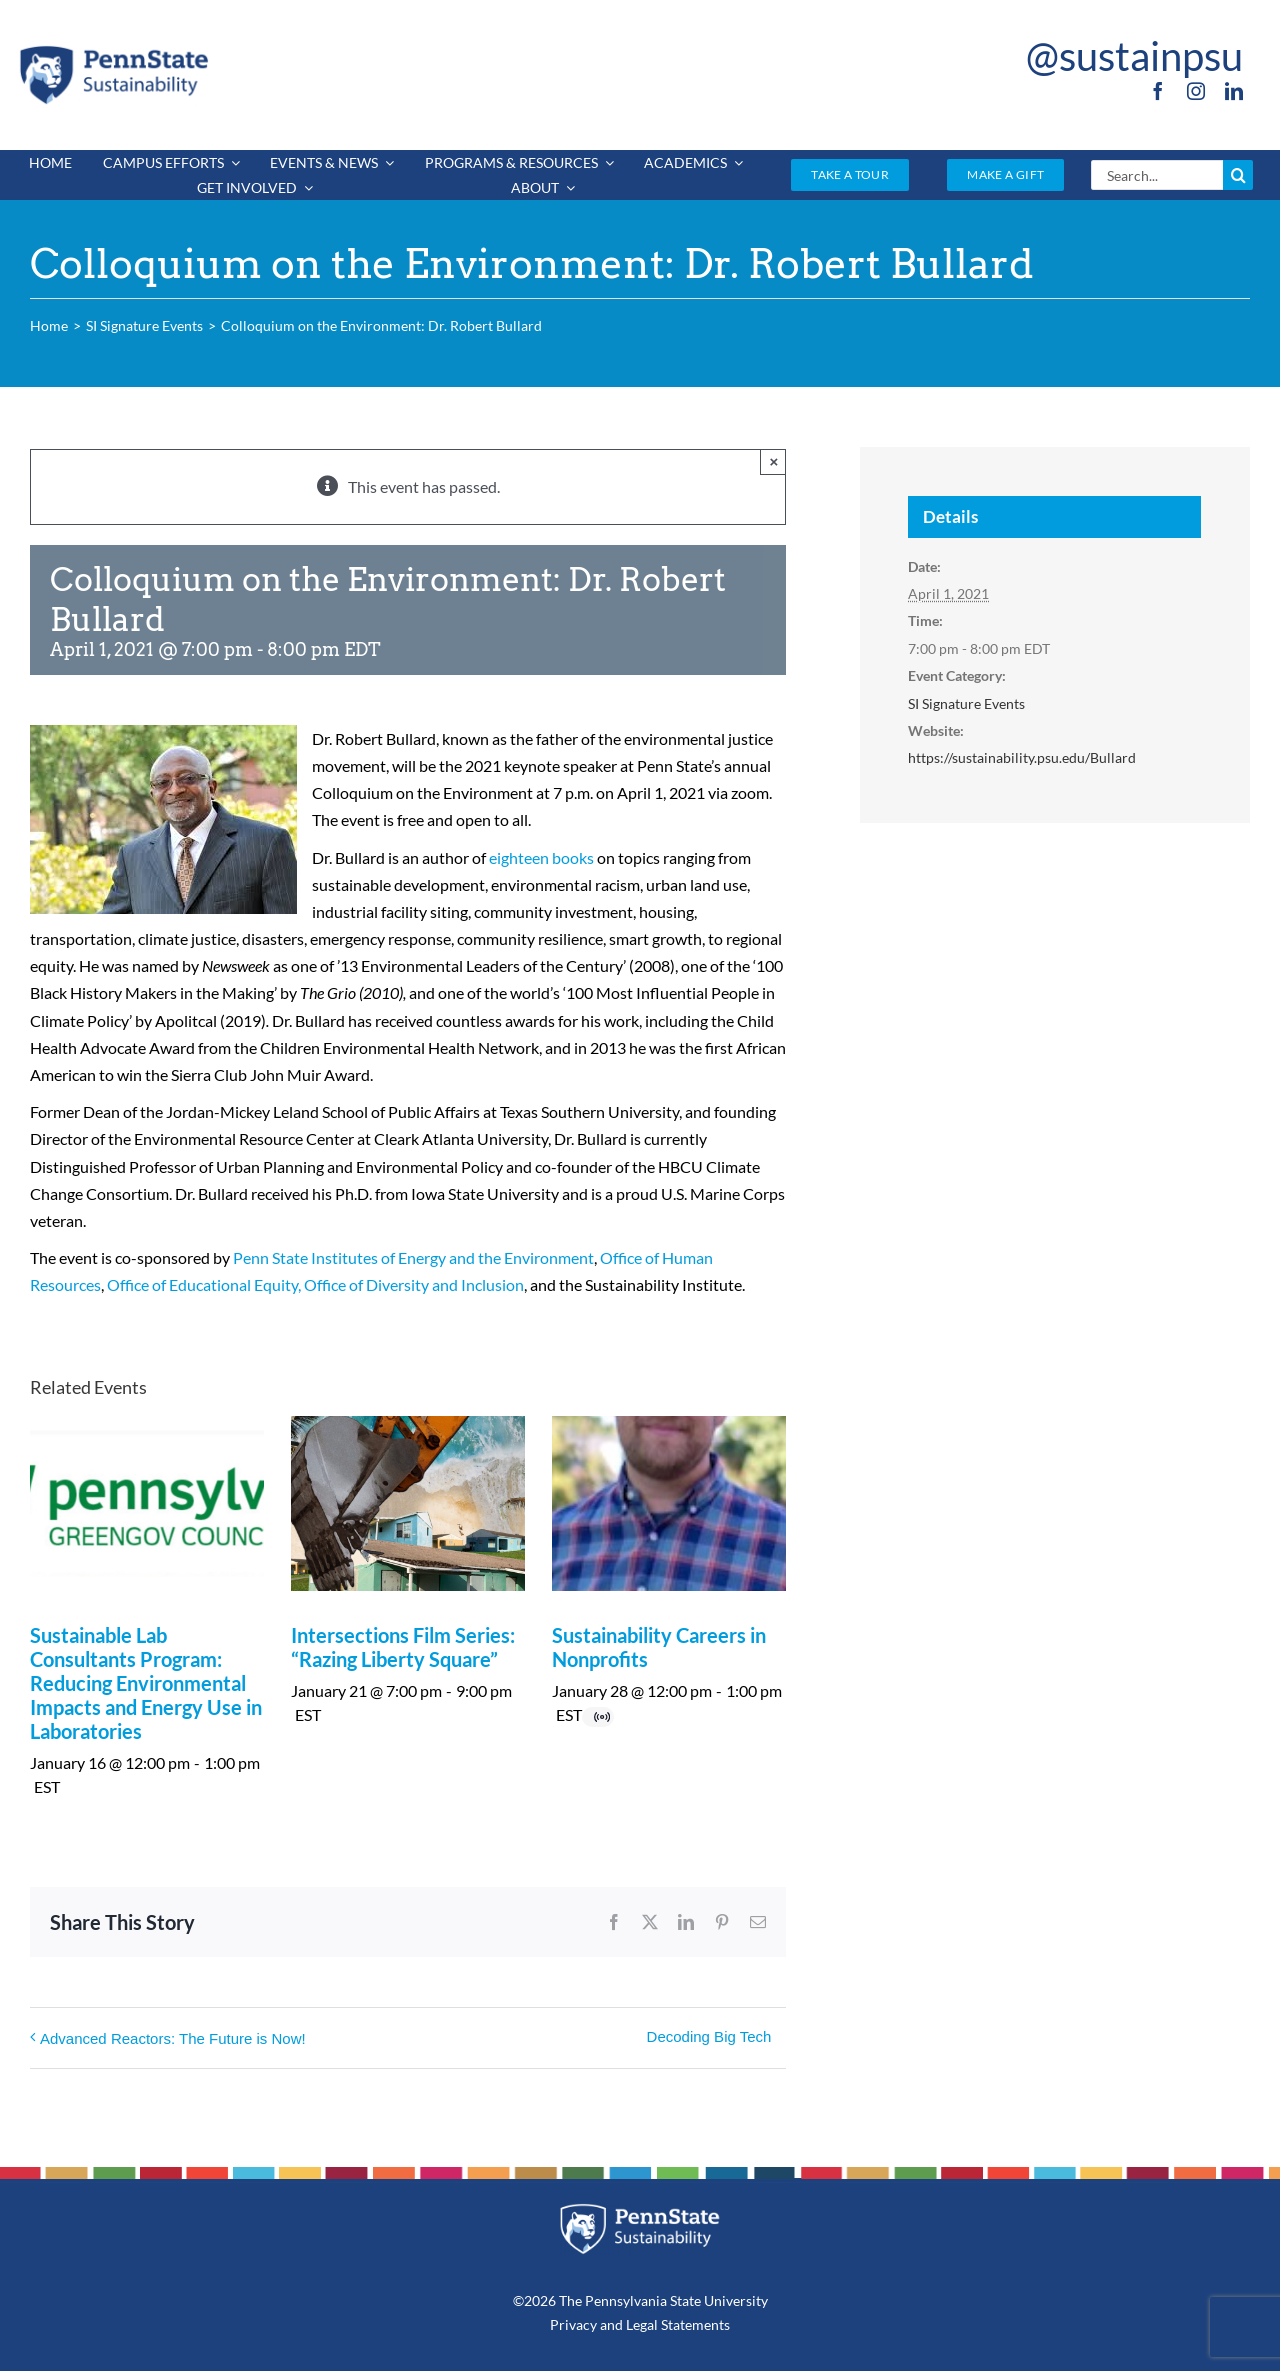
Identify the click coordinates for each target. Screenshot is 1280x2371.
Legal (642, 2324)
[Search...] (1157, 175)
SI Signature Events (966, 703)
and (611, 2324)
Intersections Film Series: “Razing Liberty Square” (403, 1647)
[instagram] (1196, 91)
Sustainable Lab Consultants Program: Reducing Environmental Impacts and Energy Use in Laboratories (146, 1683)
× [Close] (774, 461)
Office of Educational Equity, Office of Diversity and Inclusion (315, 1284)
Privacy (573, 2324)
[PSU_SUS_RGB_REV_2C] (640, 2210)
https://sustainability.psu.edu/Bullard (1022, 757)
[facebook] (1158, 91)
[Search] (1238, 175)
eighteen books (541, 857)
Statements (694, 2324)
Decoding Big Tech (709, 2036)
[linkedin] (1234, 91)
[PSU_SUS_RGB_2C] (113, 49)
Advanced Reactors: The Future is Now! (173, 2038)
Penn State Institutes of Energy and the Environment (413, 1257)
